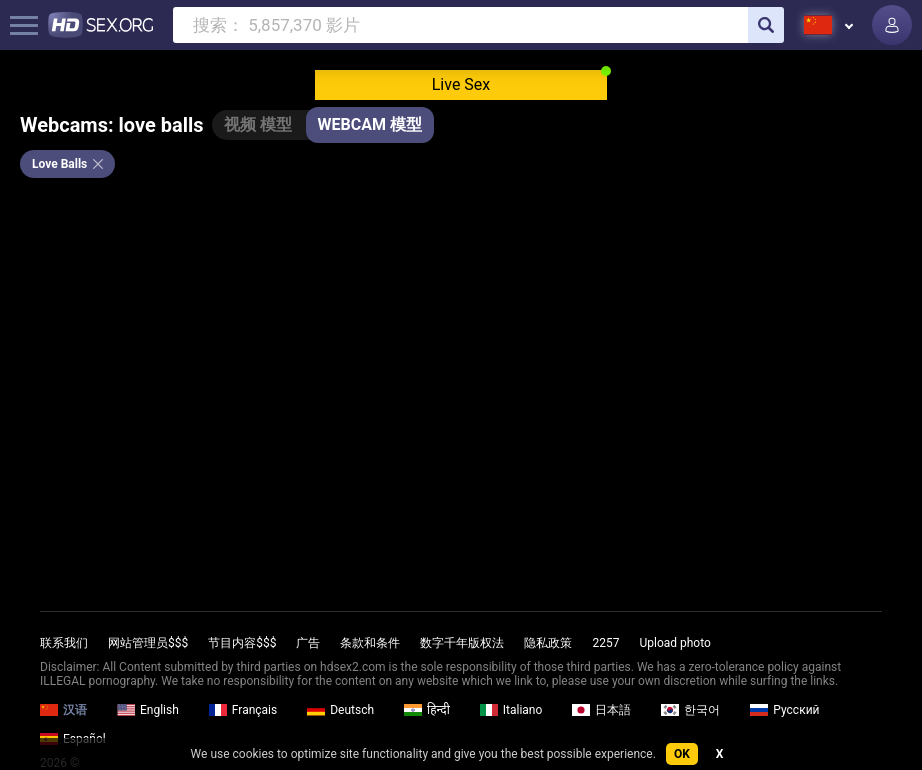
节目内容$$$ (242, 643)
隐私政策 (548, 643)
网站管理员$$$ (148, 643)
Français (243, 710)
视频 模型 (258, 124)
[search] (766, 25)
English (148, 710)
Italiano (511, 710)
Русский (784, 710)
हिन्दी (427, 710)
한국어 (690, 710)
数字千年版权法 (462, 643)
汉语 (63, 710)
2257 (605, 643)
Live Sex (461, 84)
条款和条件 (370, 643)
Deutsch (340, 710)
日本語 (601, 710)
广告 (308, 643)
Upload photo (674, 643)
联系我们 (64, 643)
